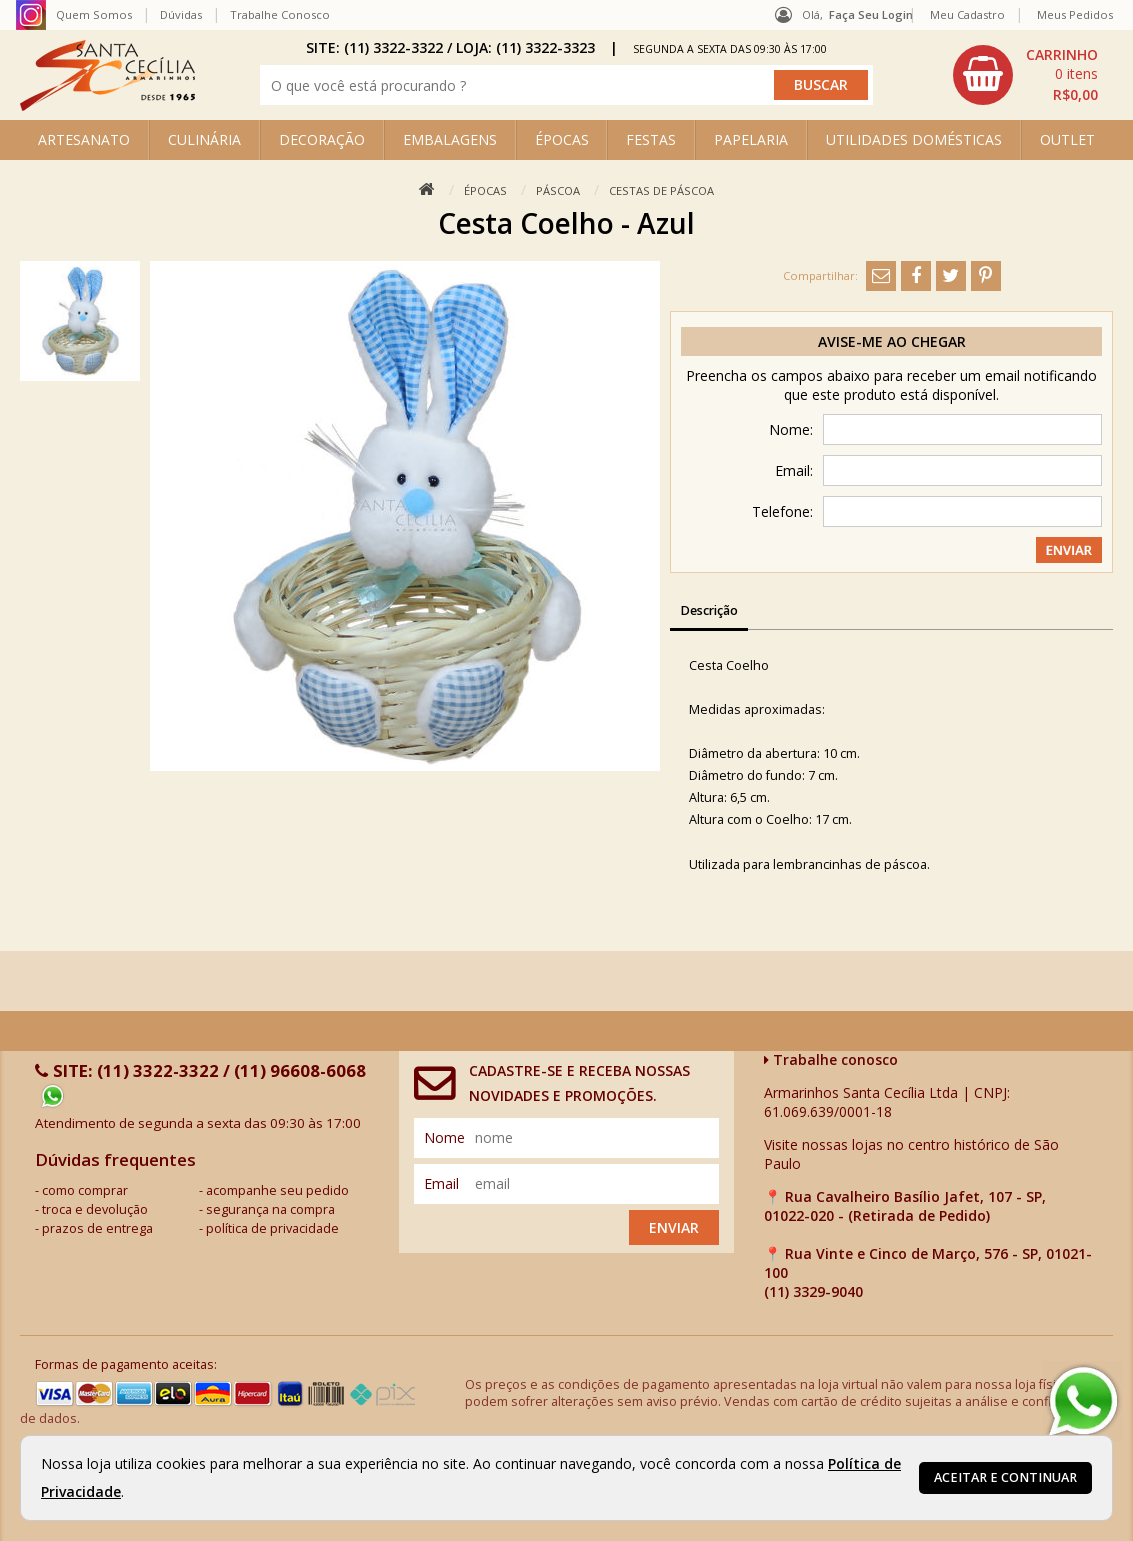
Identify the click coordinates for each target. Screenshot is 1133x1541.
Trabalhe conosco (831, 1059)
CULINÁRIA (204, 139)
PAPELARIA (751, 139)
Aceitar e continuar (1005, 1477)
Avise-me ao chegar (892, 341)
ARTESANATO (84, 139)
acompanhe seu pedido (277, 1190)
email (441, 1183)
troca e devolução (95, 1209)
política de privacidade (272, 1228)
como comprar (85, 1190)
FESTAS (651, 139)
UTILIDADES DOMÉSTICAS (914, 139)
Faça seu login (871, 14)
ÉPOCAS (562, 139)
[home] (107, 105)
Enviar (674, 1227)
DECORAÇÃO (322, 139)
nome (444, 1137)
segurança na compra (270, 1209)
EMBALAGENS (450, 139)
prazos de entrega (97, 1228)
